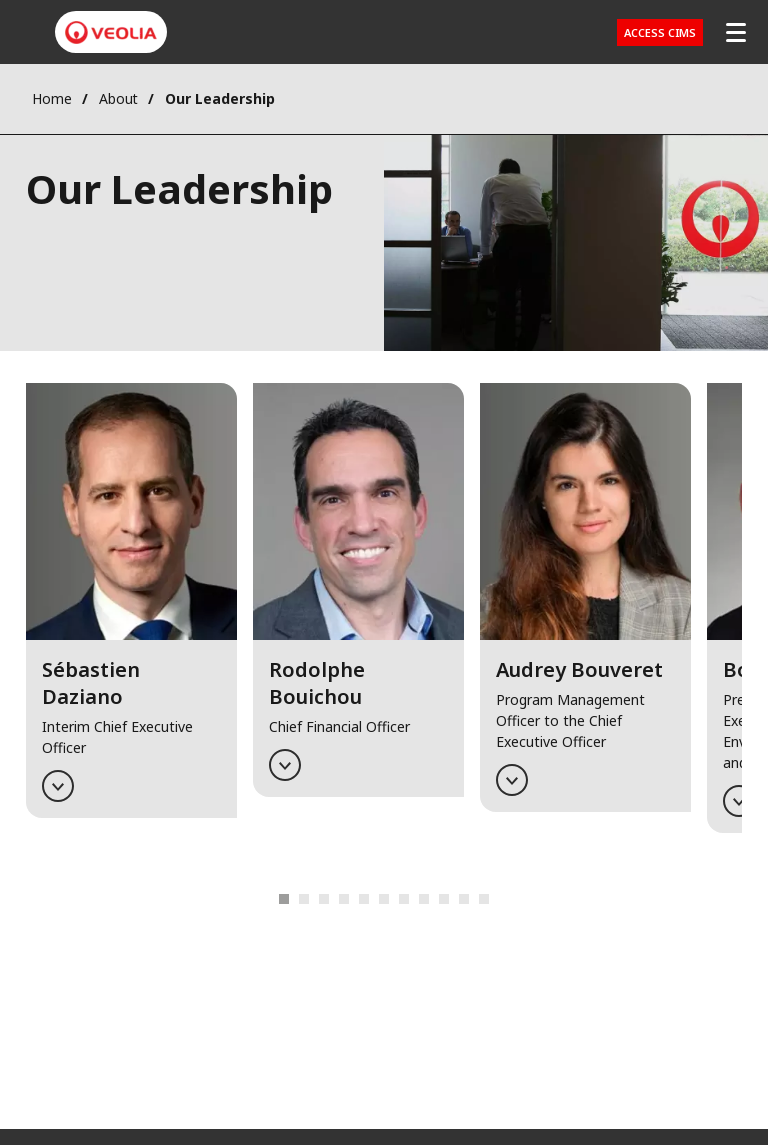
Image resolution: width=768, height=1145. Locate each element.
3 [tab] (324, 899)
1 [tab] (284, 899)
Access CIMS (660, 32)
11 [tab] (444, 899)
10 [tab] (424, 899)
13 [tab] (484, 899)
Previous (292, 900)
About (118, 98)
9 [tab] (404, 899)
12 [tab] (464, 899)
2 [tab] (304, 899)
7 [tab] (364, 899)
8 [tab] (384, 899)
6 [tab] (344, 899)
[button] (131, 600)
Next (476, 900)
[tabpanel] (131, 621)
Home (52, 98)
